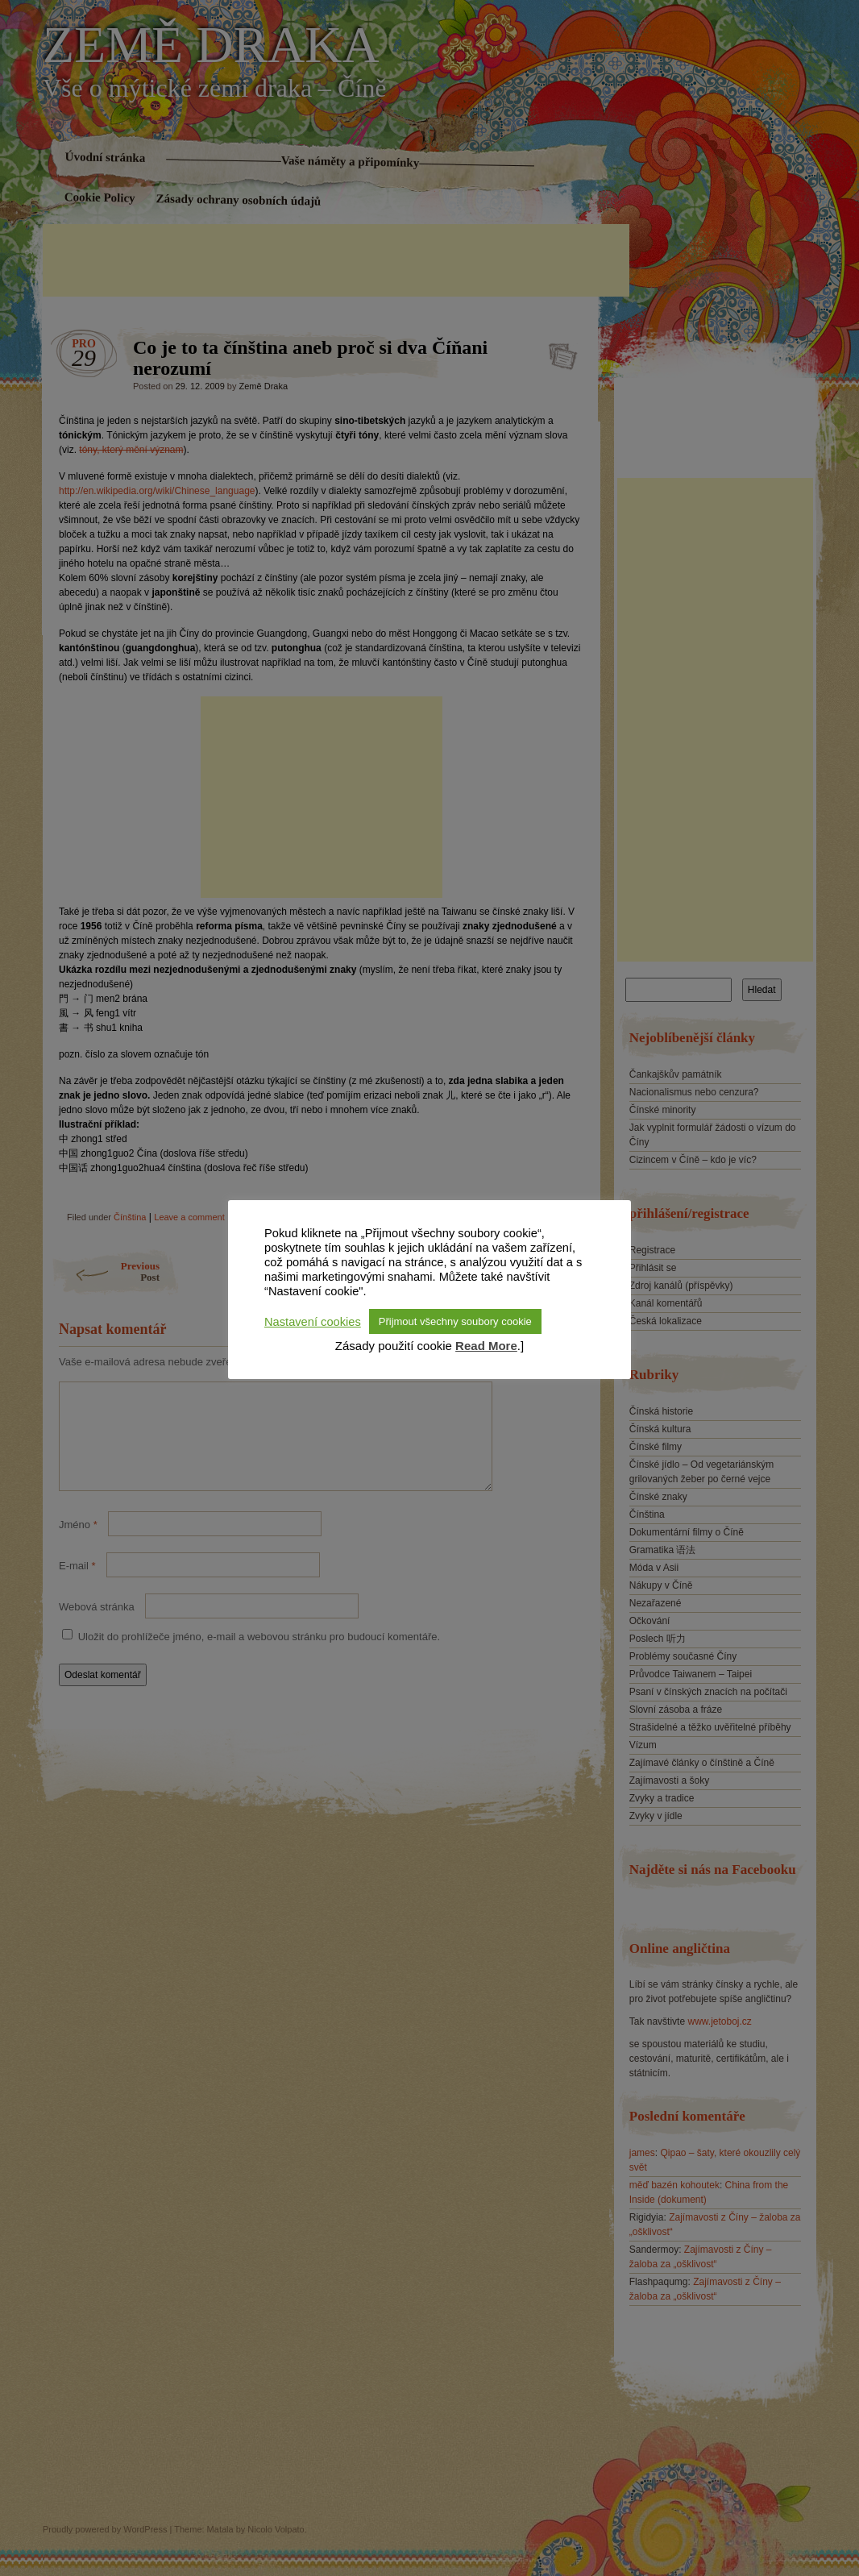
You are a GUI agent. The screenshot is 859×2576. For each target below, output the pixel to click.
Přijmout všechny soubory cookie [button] (455, 1321)
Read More (486, 1345)
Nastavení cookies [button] (312, 1321)
